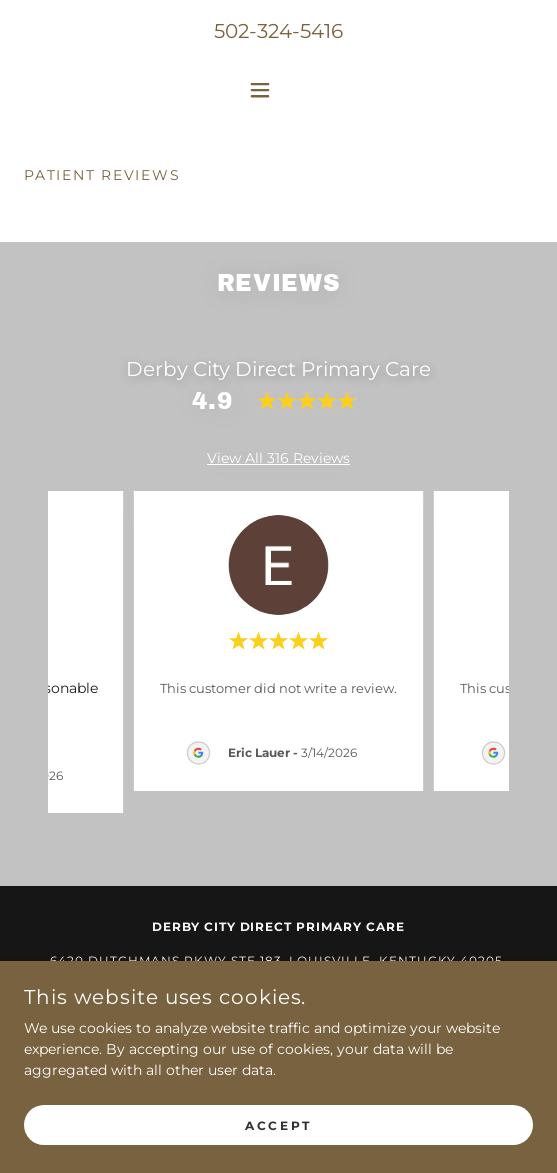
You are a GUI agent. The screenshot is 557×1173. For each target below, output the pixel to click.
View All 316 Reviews (278, 458)
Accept (278, 1125)
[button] (278, 90)
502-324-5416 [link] (278, 31)
